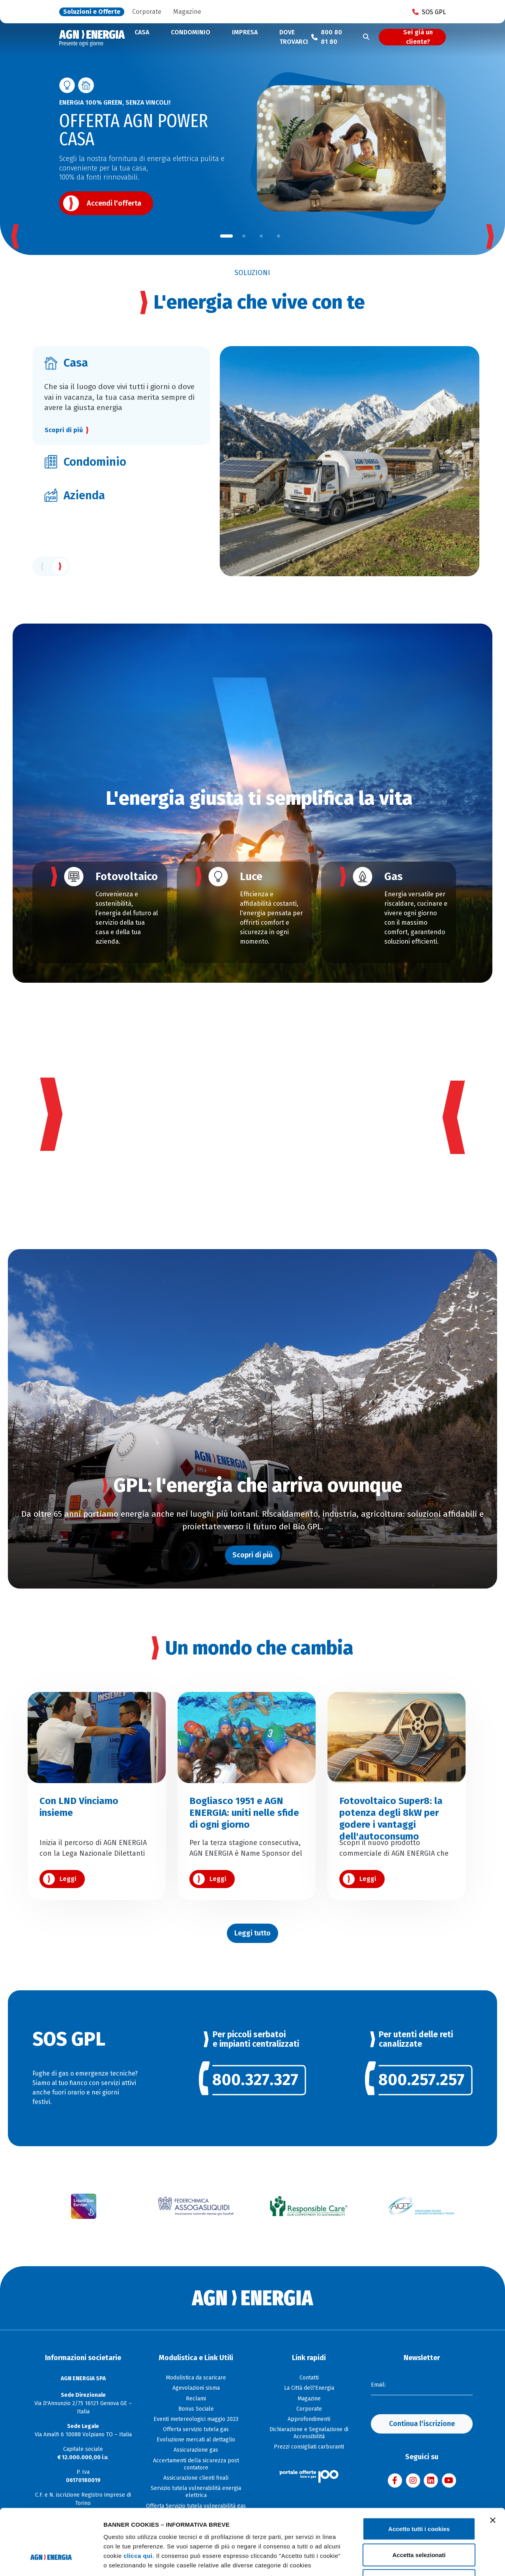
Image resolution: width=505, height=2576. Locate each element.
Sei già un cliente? (418, 37)
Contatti (309, 2377)
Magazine (187, 12)
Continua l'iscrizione (422, 2423)
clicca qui (137, 2499)
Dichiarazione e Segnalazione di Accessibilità (308, 2433)
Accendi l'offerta (114, 203)
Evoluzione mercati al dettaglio (196, 2439)
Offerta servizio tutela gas (196, 2429)
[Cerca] (366, 37)
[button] (226, 236)
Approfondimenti (309, 2419)
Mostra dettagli (415, 2560)
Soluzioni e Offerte (91, 12)
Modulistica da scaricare (196, 2377)
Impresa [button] (245, 32)
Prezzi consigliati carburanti (309, 2446)
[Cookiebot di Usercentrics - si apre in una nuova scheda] (51, 2561)
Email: (378, 2384)
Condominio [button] (190, 32)
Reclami (196, 2398)
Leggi (68, 1879)
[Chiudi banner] (493, 2464)
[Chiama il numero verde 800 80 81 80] (329, 37)
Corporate (146, 12)
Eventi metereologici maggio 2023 (195, 2419)
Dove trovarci (293, 36)
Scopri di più (64, 430)
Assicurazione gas (196, 2450)
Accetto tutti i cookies (419, 2472)
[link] (253, 2084)
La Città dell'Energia (309, 2388)
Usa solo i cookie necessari (419, 2524)
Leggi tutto (252, 1933)
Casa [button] (142, 32)
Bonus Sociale (196, 2409)
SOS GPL (429, 12)
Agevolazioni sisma (196, 2388)
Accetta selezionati (418, 2498)
